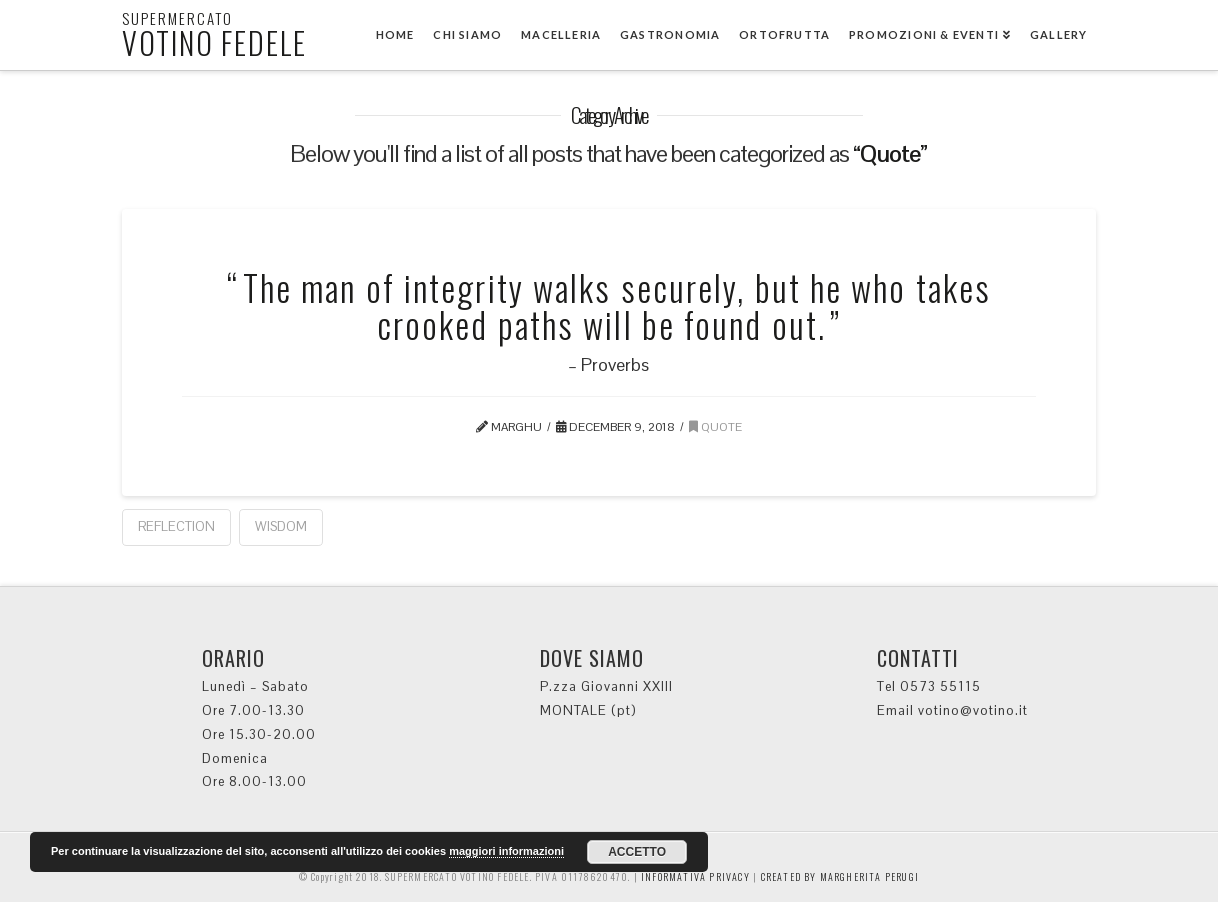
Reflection (176, 526)
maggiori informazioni (506, 851)
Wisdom (281, 526)
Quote (715, 427)
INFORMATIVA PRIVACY (695, 876)
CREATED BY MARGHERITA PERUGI (840, 876)
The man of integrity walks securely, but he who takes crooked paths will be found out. (617, 305)
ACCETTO (637, 852)
